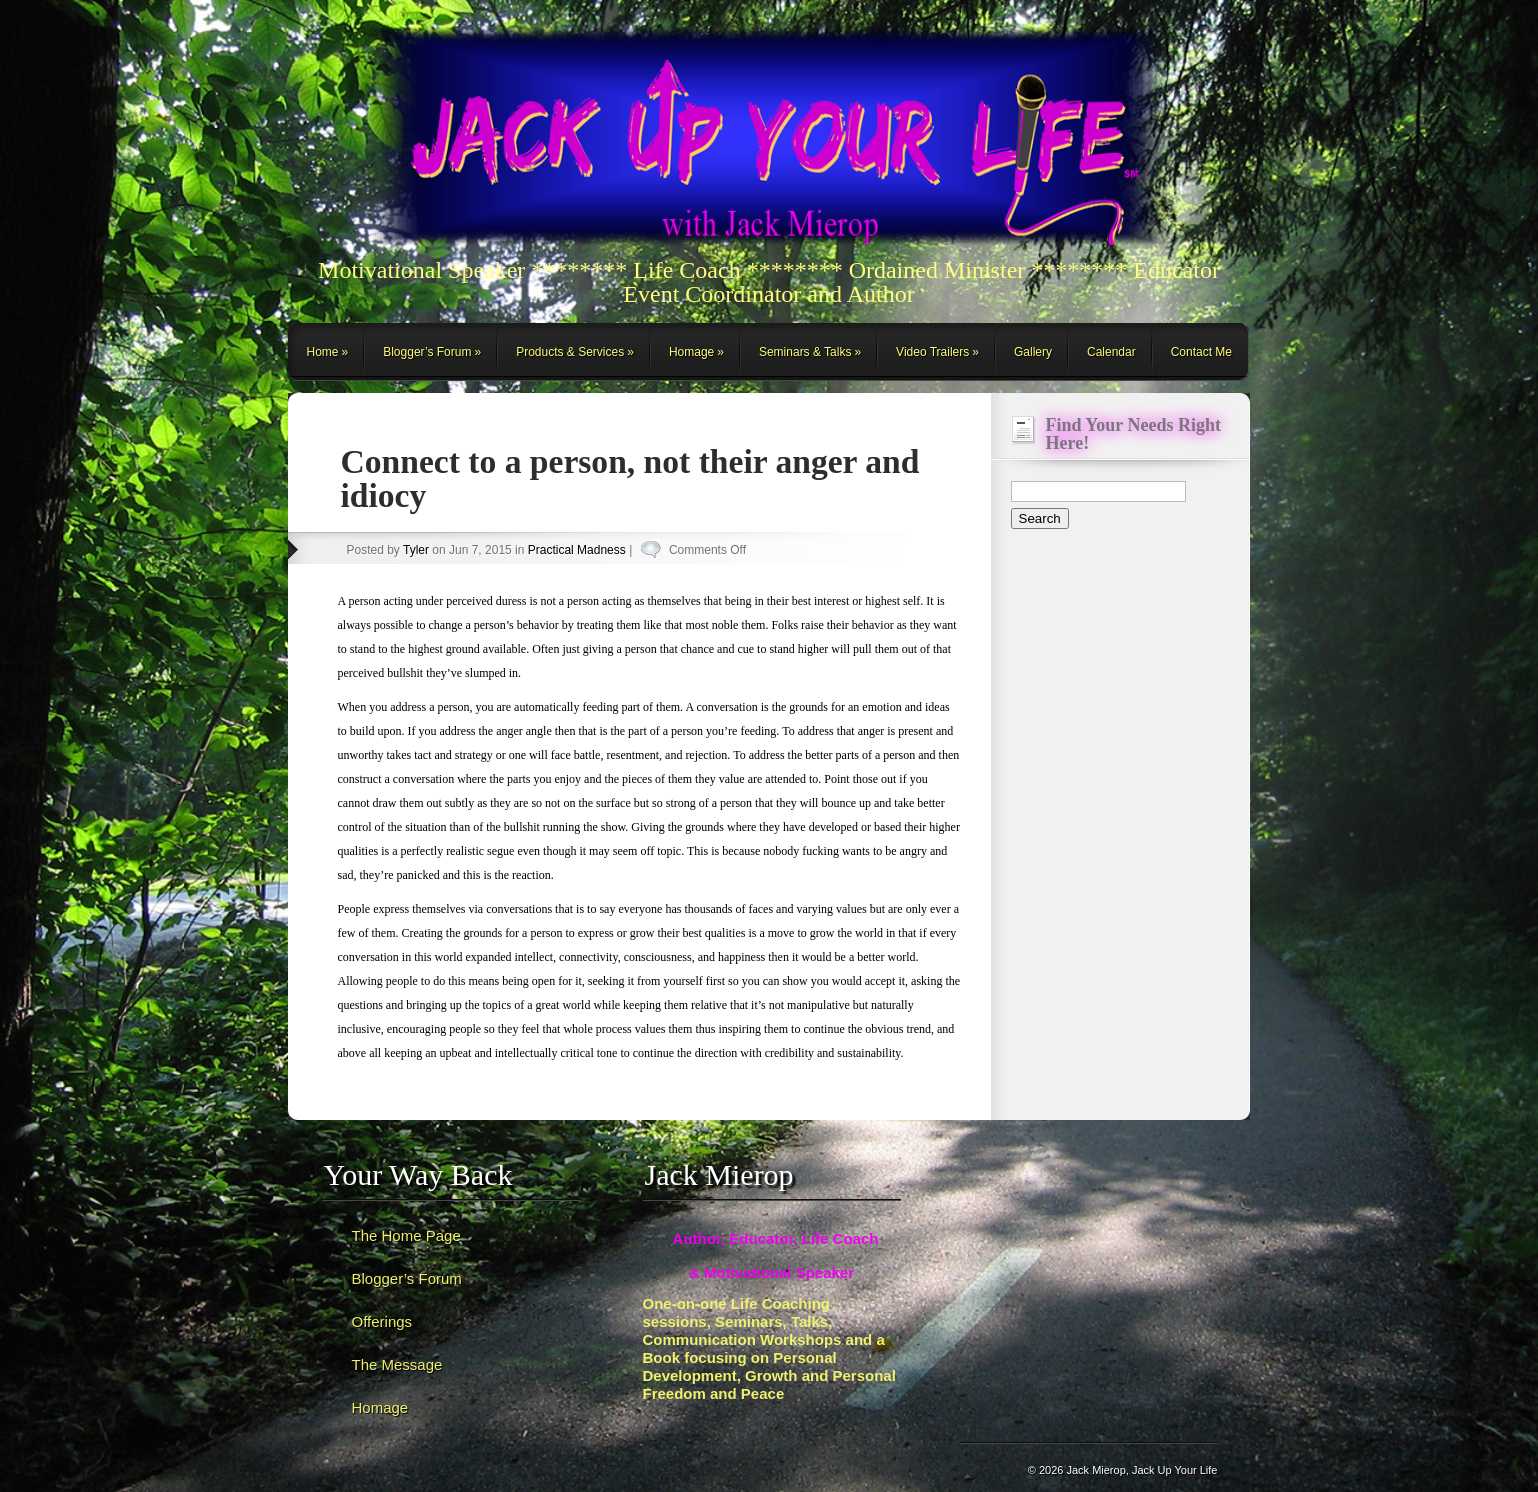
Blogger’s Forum (427, 352)
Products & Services (570, 352)
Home (323, 352)
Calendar (1111, 352)
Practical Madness (577, 550)
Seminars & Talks (805, 352)
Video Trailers (932, 352)
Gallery (1033, 352)
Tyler (416, 550)
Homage (691, 352)
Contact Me (1201, 352)
